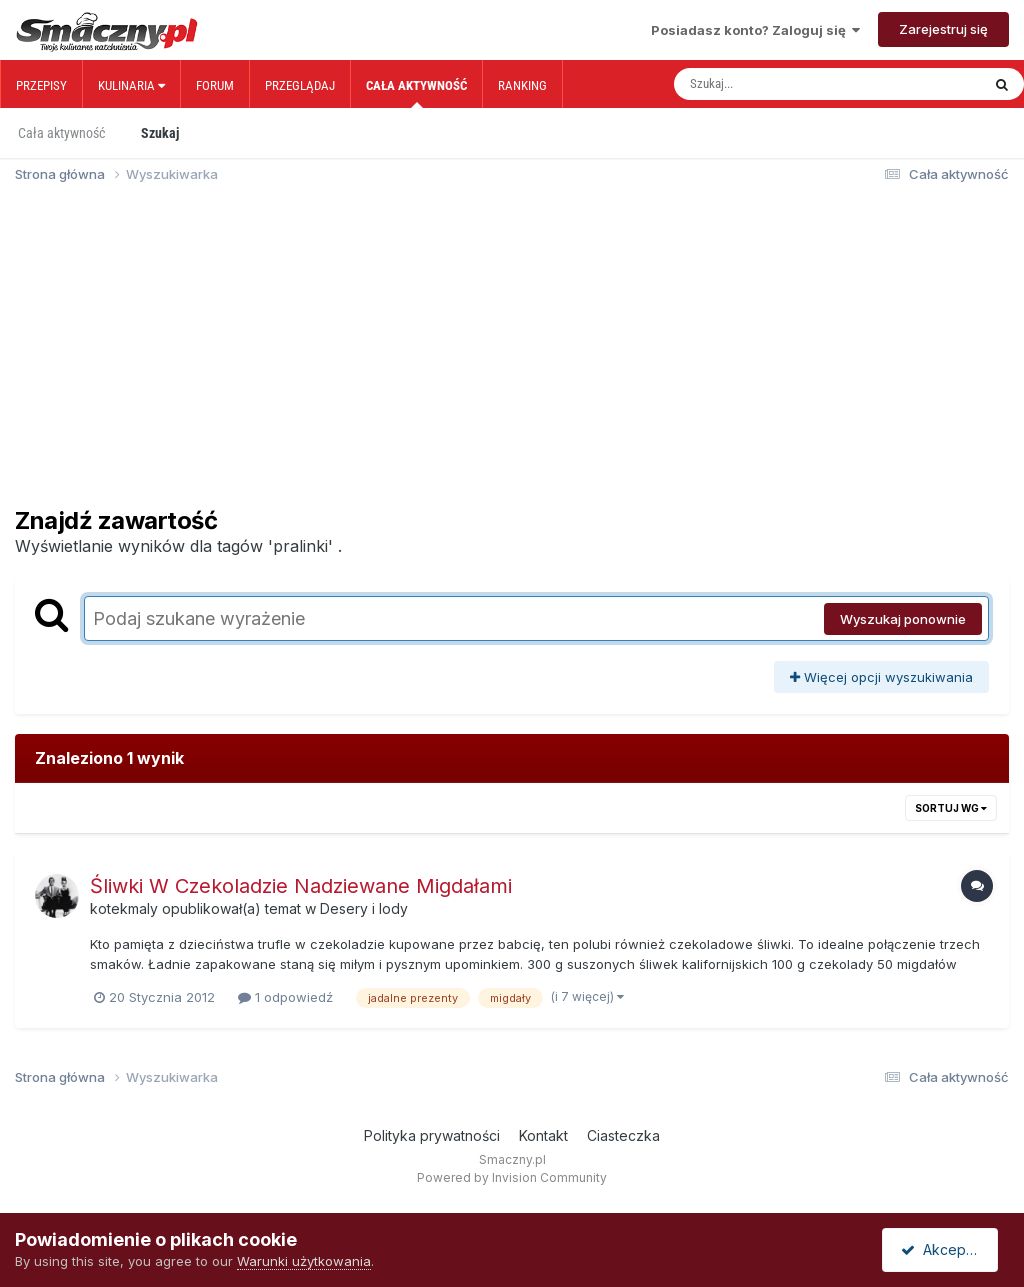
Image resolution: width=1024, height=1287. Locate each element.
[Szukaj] (785, 84)
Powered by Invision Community (512, 1177)
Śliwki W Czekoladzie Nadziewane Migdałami (301, 886)
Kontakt (543, 1135)
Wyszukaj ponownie (903, 619)
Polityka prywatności (432, 1135)
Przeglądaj (300, 85)
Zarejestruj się (943, 29)
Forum (215, 85)
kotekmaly (124, 908)
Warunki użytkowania (304, 1261)
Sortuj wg (951, 808)
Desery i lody (364, 908)
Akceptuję (944, 1249)
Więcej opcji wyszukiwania (881, 677)
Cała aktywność (416, 93)
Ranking (522, 85)
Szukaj (160, 133)
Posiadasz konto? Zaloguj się (755, 30)
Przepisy (41, 85)
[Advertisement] (512, 354)
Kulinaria (131, 85)
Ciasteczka (623, 1135)
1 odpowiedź (285, 997)
